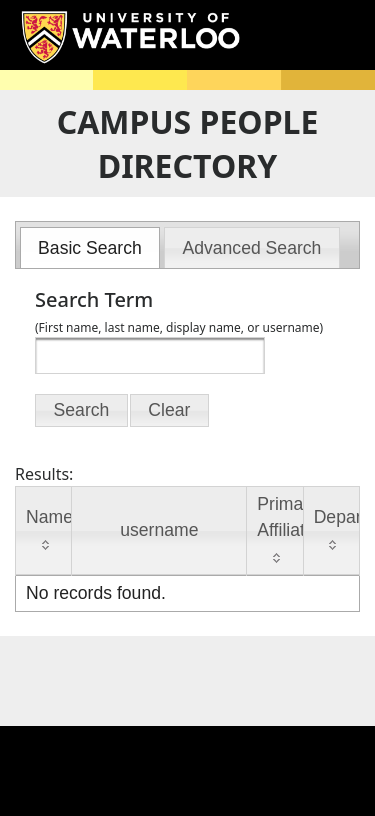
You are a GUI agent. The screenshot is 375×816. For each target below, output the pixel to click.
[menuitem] (90, 248)
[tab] (90, 247)
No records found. (96, 593)
